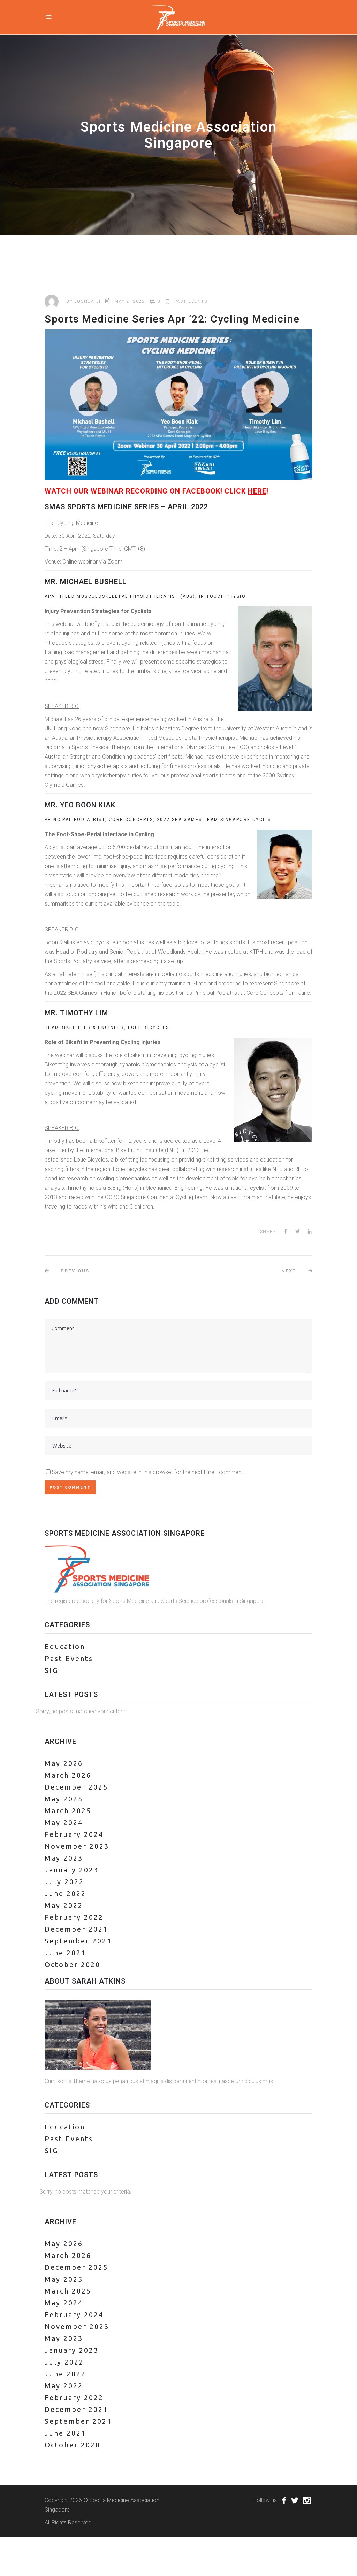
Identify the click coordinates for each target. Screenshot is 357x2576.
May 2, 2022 (129, 301)
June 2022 (65, 1894)
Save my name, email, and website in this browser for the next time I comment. (148, 1472)
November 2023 (77, 1846)
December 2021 (76, 1929)
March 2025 (68, 1811)
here (257, 491)
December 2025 (76, 1787)
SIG (51, 1670)
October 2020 (72, 1965)
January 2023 (72, 1870)
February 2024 (74, 1834)
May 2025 (64, 1799)
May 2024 (64, 1822)
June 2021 (65, 1953)
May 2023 (64, 1858)
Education (65, 1647)
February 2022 (74, 1917)
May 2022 (64, 1905)
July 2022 (64, 1882)
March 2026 (68, 1775)
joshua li (87, 301)
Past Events (190, 301)
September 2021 (78, 1941)
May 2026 (64, 1763)
